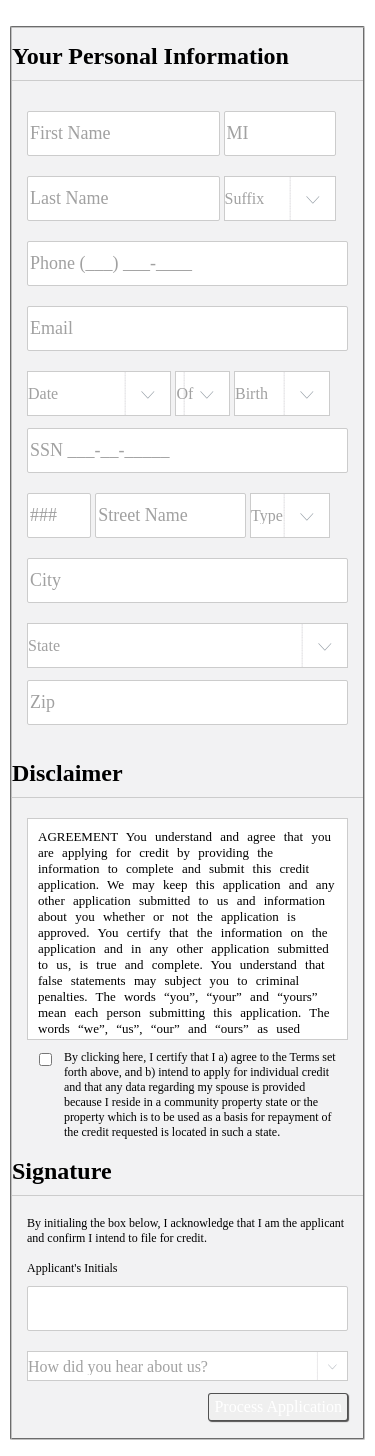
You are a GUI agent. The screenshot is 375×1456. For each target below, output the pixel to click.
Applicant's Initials (72, 1268)
